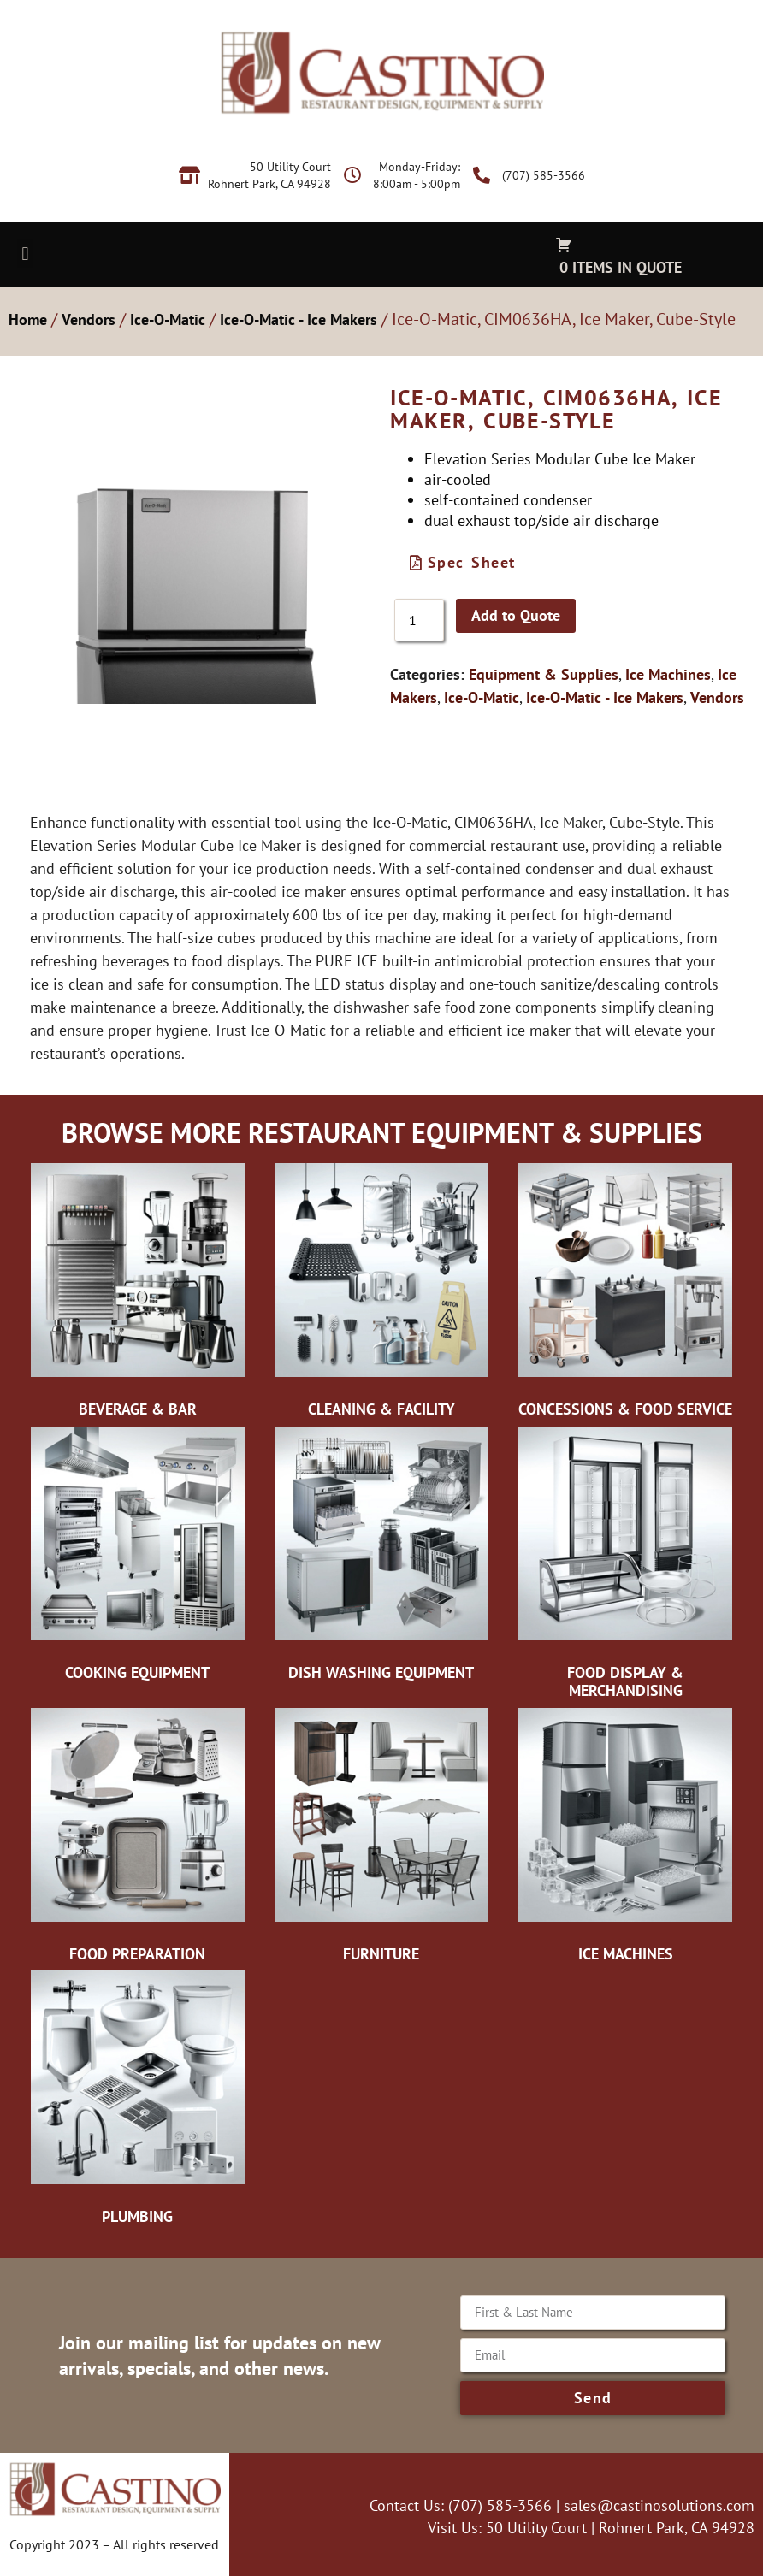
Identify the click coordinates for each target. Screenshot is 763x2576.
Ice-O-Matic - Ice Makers (298, 319)
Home (28, 319)
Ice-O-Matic (167, 319)
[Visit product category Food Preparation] (137, 1839)
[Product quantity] (419, 620)
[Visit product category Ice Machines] (625, 1839)
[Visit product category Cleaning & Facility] (381, 1295)
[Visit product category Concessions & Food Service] (625, 1295)
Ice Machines (668, 674)
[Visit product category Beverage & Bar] (137, 1295)
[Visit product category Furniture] (381, 1839)
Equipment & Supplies (543, 674)
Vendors (88, 319)
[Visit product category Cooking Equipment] (137, 1558)
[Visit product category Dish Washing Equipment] (381, 1558)
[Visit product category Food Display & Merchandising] (625, 1567)
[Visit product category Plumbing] (137, 2102)
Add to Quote (515, 615)
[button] (25, 253)
